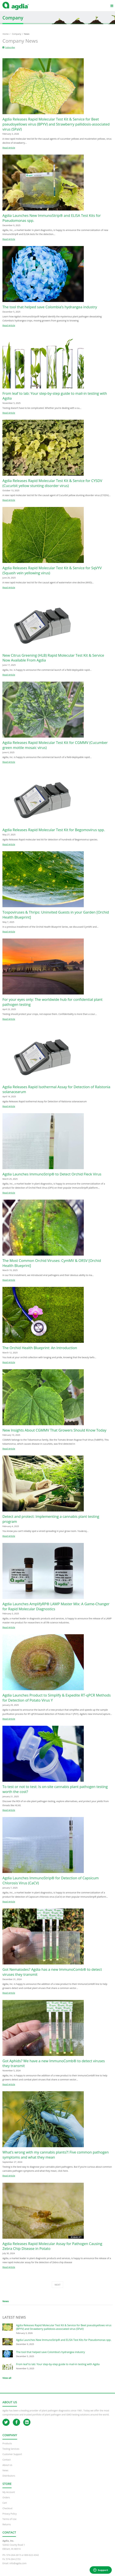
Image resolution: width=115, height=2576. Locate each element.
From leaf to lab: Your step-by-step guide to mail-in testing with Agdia (58, 2364)
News (5, 2301)
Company (16, 33)
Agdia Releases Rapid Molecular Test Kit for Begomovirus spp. (53, 829)
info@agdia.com (18, 2563)
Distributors (8, 2475)
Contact (6, 2459)
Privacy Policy (9, 2513)
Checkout (7, 2508)
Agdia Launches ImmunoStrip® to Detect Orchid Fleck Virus (51, 1174)
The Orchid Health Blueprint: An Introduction (39, 1347)
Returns (6, 2524)
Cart (4, 2502)
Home (6, 33)
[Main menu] (111, 5)
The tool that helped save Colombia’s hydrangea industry (49, 306)
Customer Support (12, 2454)
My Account (8, 2492)
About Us (7, 2465)
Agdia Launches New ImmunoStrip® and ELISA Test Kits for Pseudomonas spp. (63, 2340)
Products (7, 2443)
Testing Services (10, 2448)
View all (6, 2377)
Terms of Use (9, 2519)
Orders (6, 2497)
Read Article (8, 147)
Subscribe (10, 47)
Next (57, 2284)
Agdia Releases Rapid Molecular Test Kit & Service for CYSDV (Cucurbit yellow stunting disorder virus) (52, 483)
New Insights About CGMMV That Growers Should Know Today (54, 1430)
